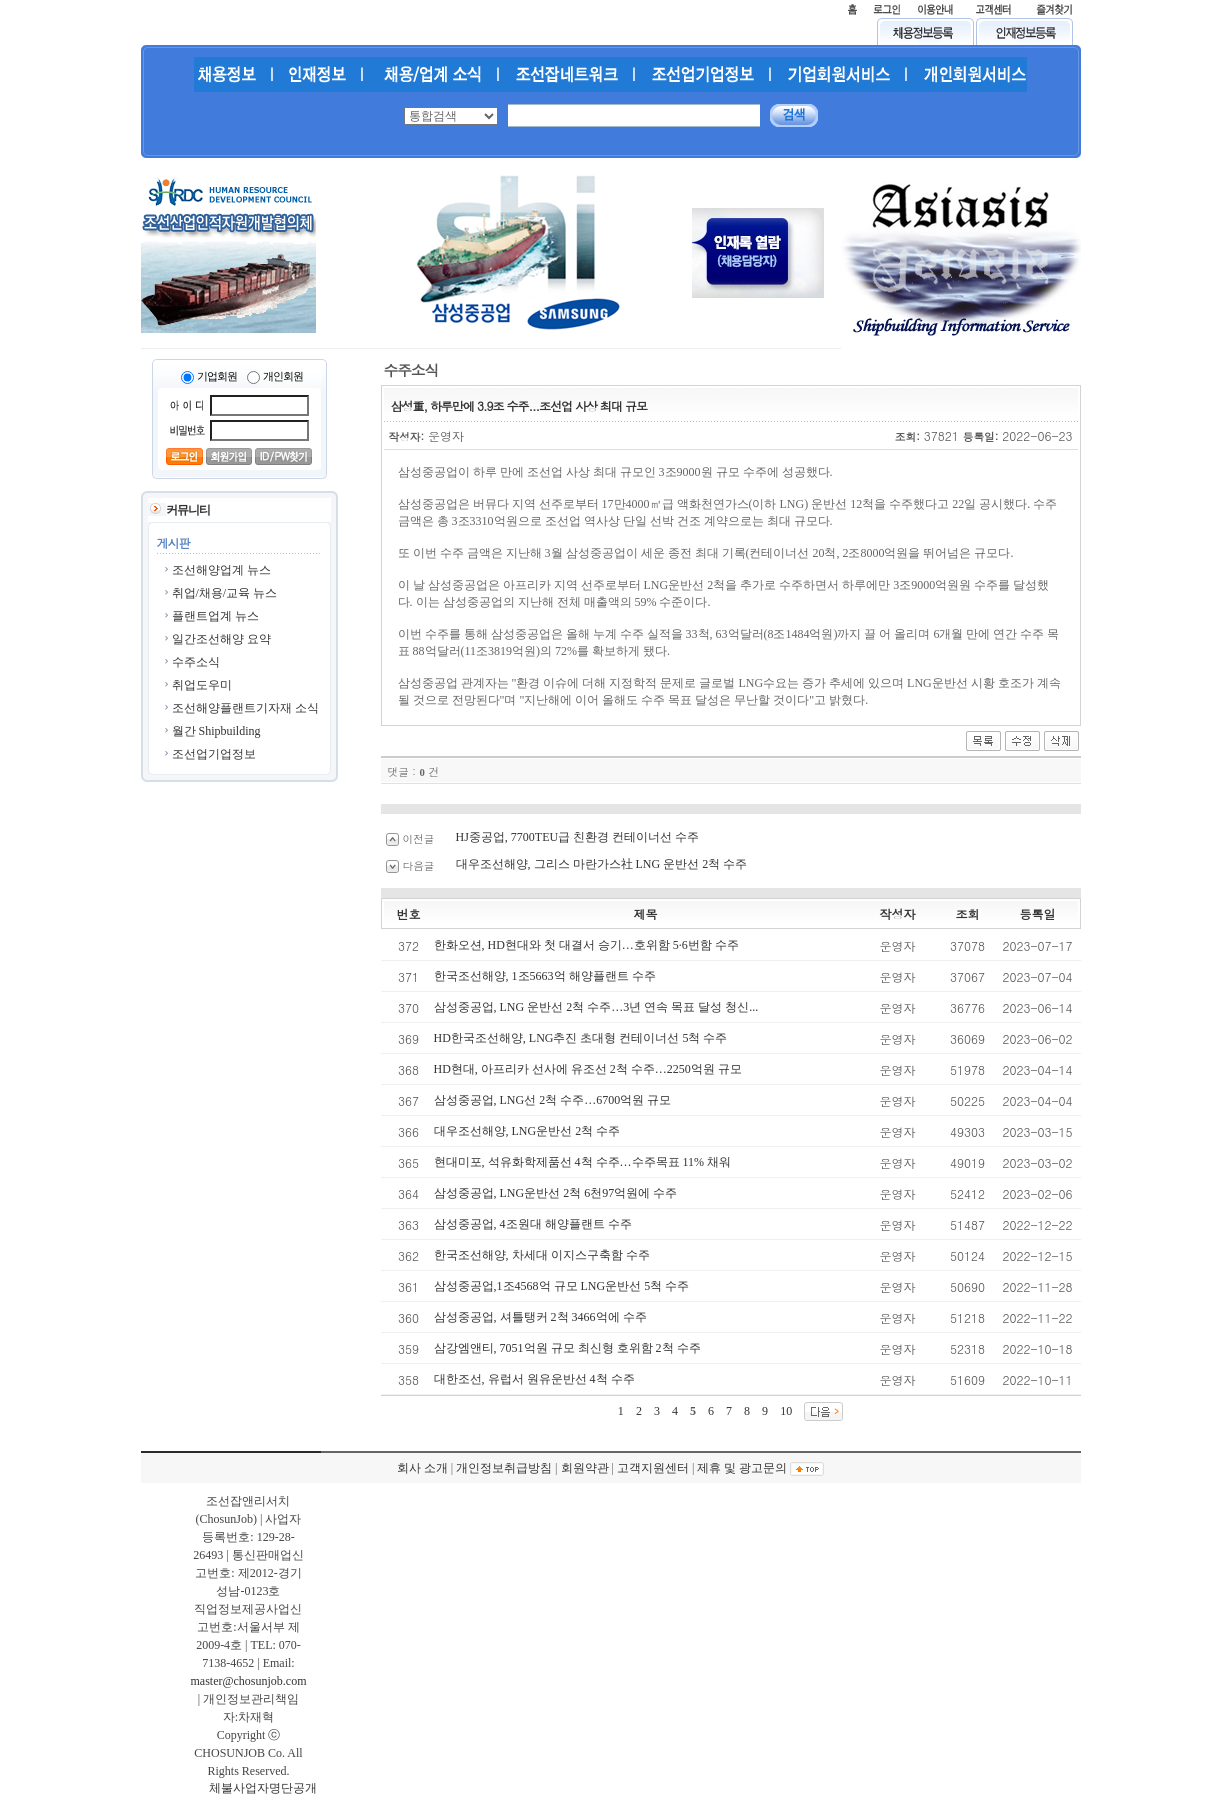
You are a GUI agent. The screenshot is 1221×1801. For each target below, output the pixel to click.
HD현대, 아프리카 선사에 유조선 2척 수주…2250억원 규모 (588, 1069)
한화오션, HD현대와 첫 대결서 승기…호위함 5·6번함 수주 (586, 945)
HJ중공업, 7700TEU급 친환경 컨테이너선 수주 (578, 837)
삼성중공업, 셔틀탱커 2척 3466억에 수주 (540, 1317)
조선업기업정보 (214, 754)
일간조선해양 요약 (221, 639)
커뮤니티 (188, 510)
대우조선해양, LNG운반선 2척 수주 (527, 1131)
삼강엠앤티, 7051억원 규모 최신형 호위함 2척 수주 (567, 1348)
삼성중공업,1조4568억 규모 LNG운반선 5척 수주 (562, 1286)
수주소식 (196, 662)
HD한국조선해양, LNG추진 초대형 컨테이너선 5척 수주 (581, 1038)
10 (786, 1411)
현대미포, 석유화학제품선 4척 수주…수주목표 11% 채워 (583, 1162)
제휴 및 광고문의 (742, 1468)
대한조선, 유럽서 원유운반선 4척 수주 (534, 1379)
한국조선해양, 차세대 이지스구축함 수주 (542, 1255)
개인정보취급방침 (504, 1468)
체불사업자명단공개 (263, 1788)
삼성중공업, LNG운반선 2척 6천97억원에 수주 (556, 1193)
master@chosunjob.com (248, 1681)
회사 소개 (422, 1468)
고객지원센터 (653, 1468)
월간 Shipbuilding (216, 731)
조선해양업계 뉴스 (221, 570)
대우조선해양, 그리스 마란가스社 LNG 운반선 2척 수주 (602, 864)
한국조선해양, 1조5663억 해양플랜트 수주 (545, 976)
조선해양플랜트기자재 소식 (245, 708)
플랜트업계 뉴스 (215, 616)
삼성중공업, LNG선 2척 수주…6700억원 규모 (553, 1100)
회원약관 (585, 1468)
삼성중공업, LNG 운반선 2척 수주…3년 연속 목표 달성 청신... (596, 1007)
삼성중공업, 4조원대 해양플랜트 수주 (533, 1224)
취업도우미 (202, 685)
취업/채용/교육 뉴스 (225, 593)
